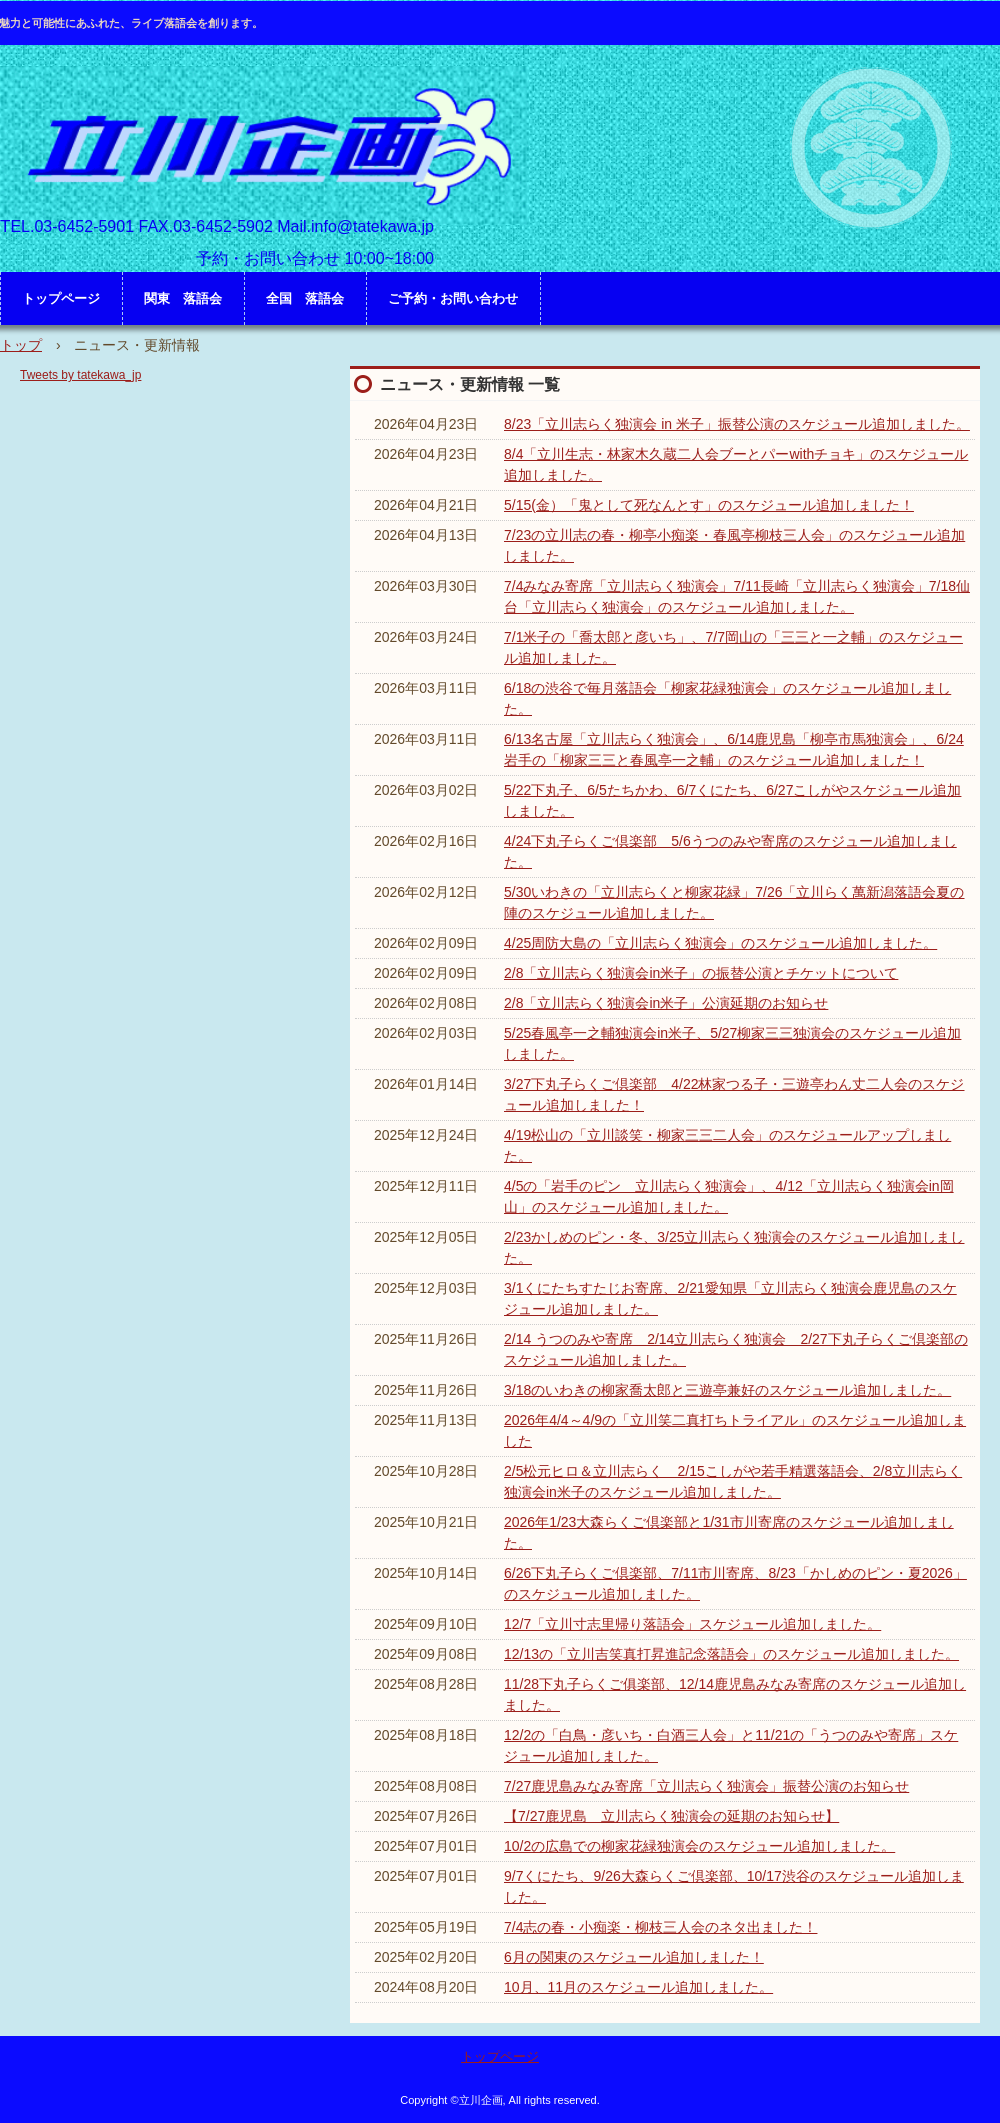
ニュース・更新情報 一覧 (470, 384)
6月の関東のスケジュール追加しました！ (634, 1957)
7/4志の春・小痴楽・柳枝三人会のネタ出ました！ (660, 1927)
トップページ (61, 298)
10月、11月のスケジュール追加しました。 (638, 1987)
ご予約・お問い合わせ (453, 298)
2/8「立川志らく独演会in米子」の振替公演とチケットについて (701, 973)
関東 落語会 (183, 298)
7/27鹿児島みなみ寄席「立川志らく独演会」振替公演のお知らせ (706, 1786)
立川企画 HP (264, 145)
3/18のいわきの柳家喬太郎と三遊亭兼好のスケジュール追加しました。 (727, 1390)
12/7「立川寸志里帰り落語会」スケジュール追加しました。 (692, 1624)
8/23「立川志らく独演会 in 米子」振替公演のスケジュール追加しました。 (737, 424)
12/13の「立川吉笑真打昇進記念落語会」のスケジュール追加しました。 (731, 1654)
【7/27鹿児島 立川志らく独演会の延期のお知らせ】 (671, 1816)
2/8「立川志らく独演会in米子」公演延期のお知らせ (666, 1003)
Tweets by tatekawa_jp (80, 375)
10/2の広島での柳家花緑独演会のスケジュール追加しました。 (699, 1846)
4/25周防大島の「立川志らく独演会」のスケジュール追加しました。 (720, 943)
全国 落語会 (305, 298)
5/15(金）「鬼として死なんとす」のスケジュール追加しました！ (709, 505)
